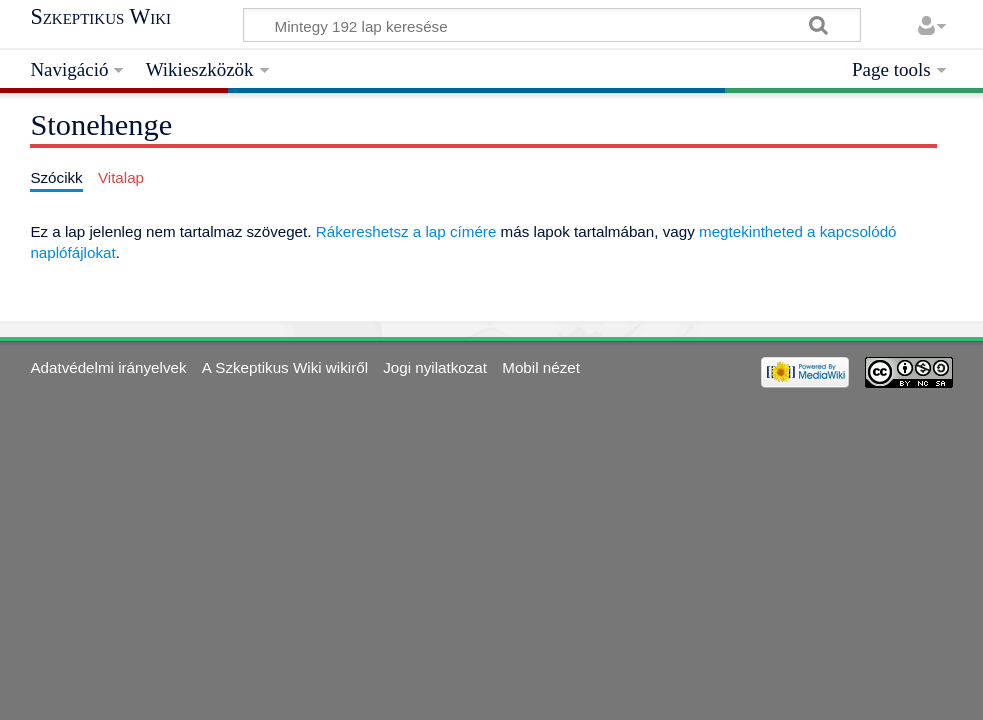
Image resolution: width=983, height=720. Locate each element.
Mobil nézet (541, 367)
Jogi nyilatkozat (435, 367)
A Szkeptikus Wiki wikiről (285, 367)
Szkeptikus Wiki (100, 17)
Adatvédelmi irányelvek (108, 367)
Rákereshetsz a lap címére (406, 231)
